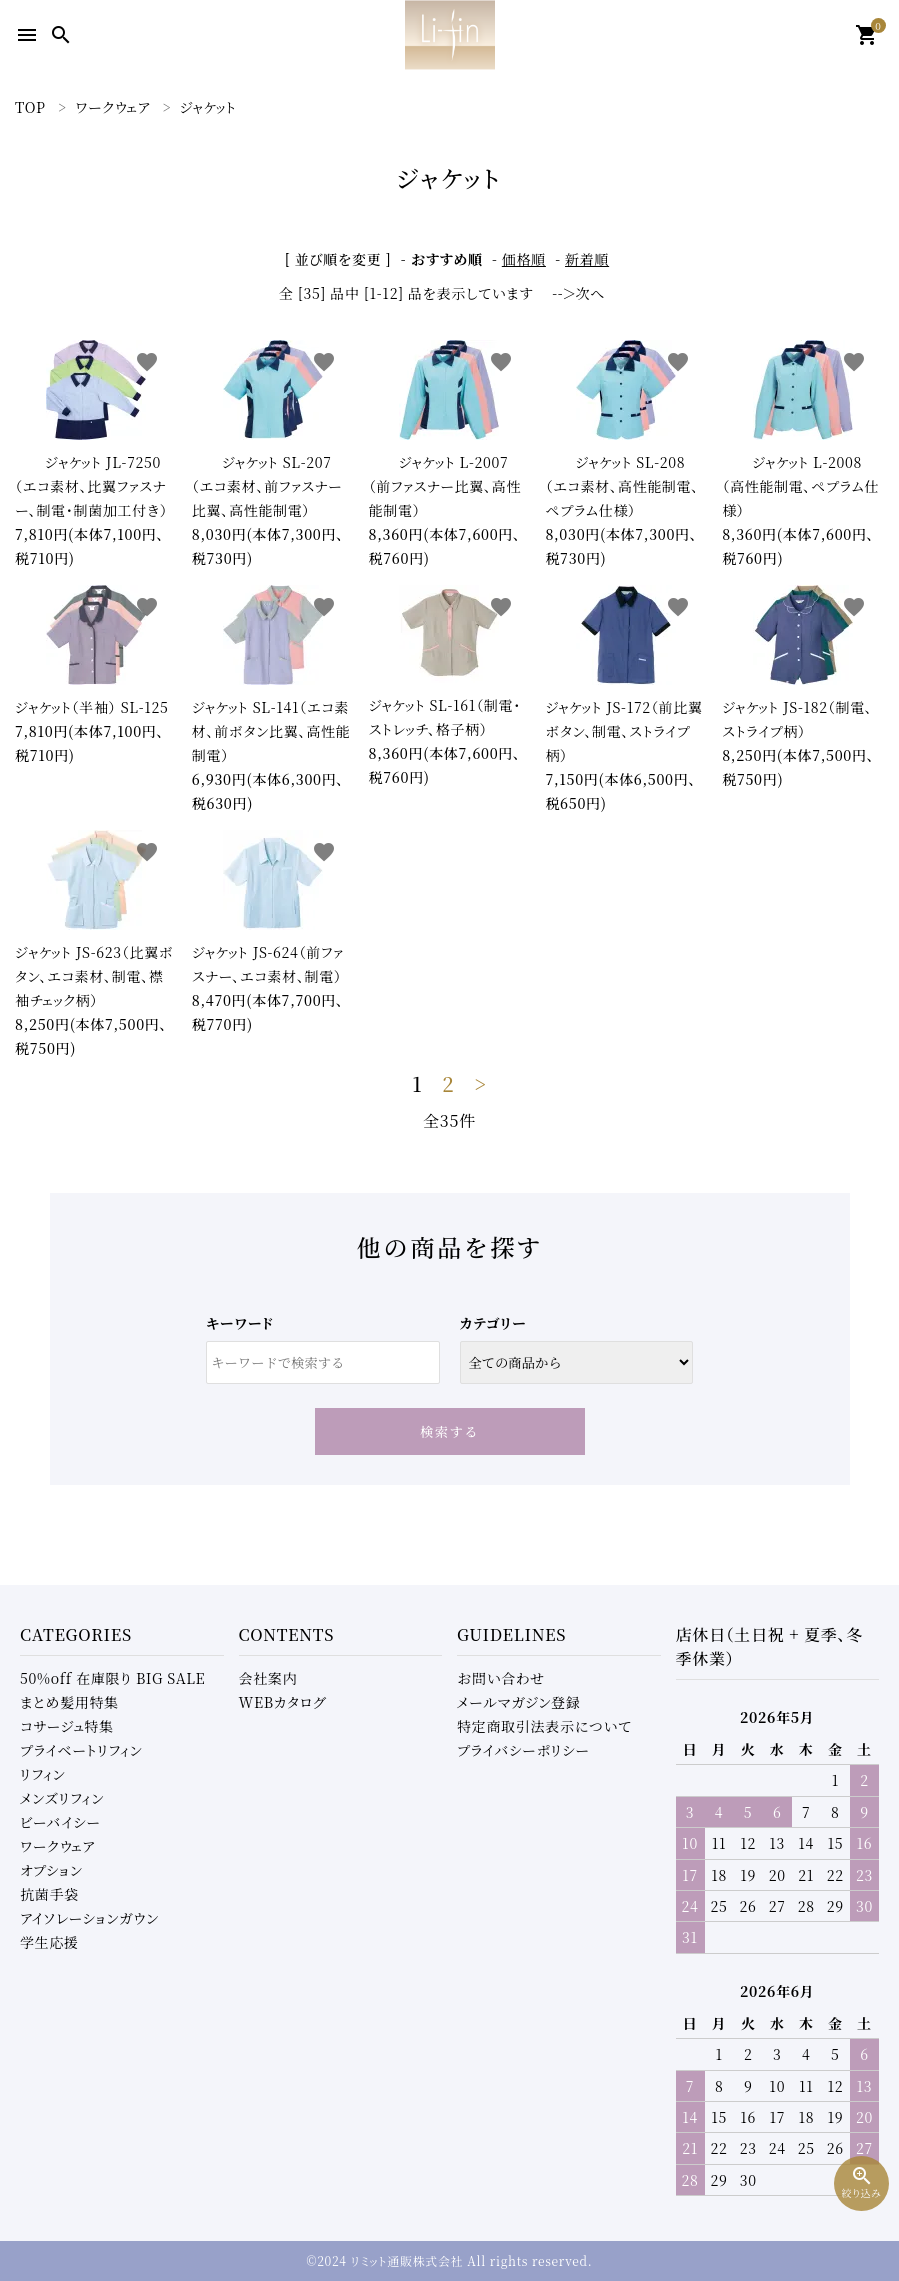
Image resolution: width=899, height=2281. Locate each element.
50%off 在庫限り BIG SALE (112, 1678)
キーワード (239, 1323)
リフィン (42, 1774)
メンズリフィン (62, 1798)
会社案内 (268, 1678)
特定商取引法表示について (544, 1726)
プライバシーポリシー (523, 1750)
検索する (449, 1431)
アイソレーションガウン (89, 1918)
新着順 (587, 259)
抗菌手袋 (49, 1894)
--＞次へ (578, 293)
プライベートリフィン (81, 1750)
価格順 (524, 259)
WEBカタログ (283, 1702)
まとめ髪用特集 (69, 1702)
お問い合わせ (501, 1678)
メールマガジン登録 (519, 1702)
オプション (51, 1870)
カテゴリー (493, 1323)
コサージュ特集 (67, 1726)
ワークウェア (57, 1846)
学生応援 (49, 1942)
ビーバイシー (60, 1822)
